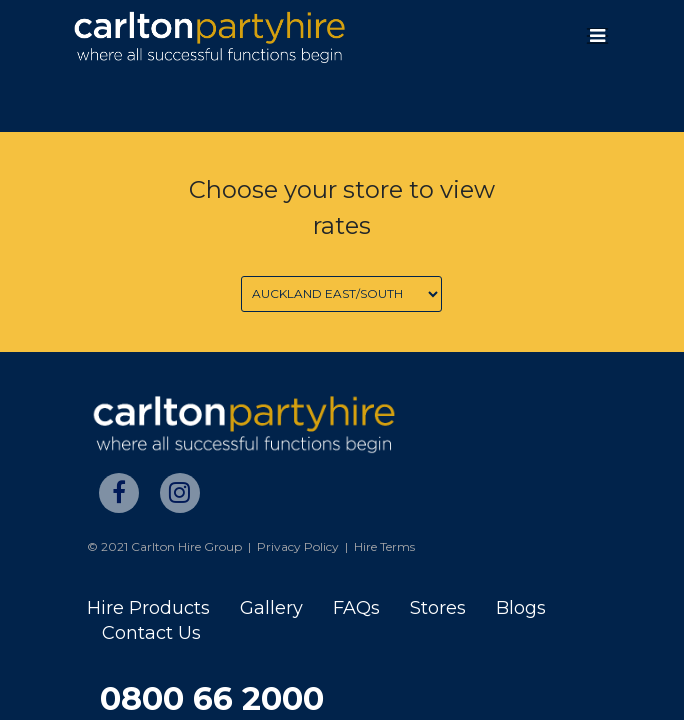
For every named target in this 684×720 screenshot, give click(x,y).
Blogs (521, 608)
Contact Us (151, 633)
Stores (438, 608)
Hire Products (148, 608)
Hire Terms (384, 546)
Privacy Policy (298, 546)
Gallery (271, 608)
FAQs (356, 608)
